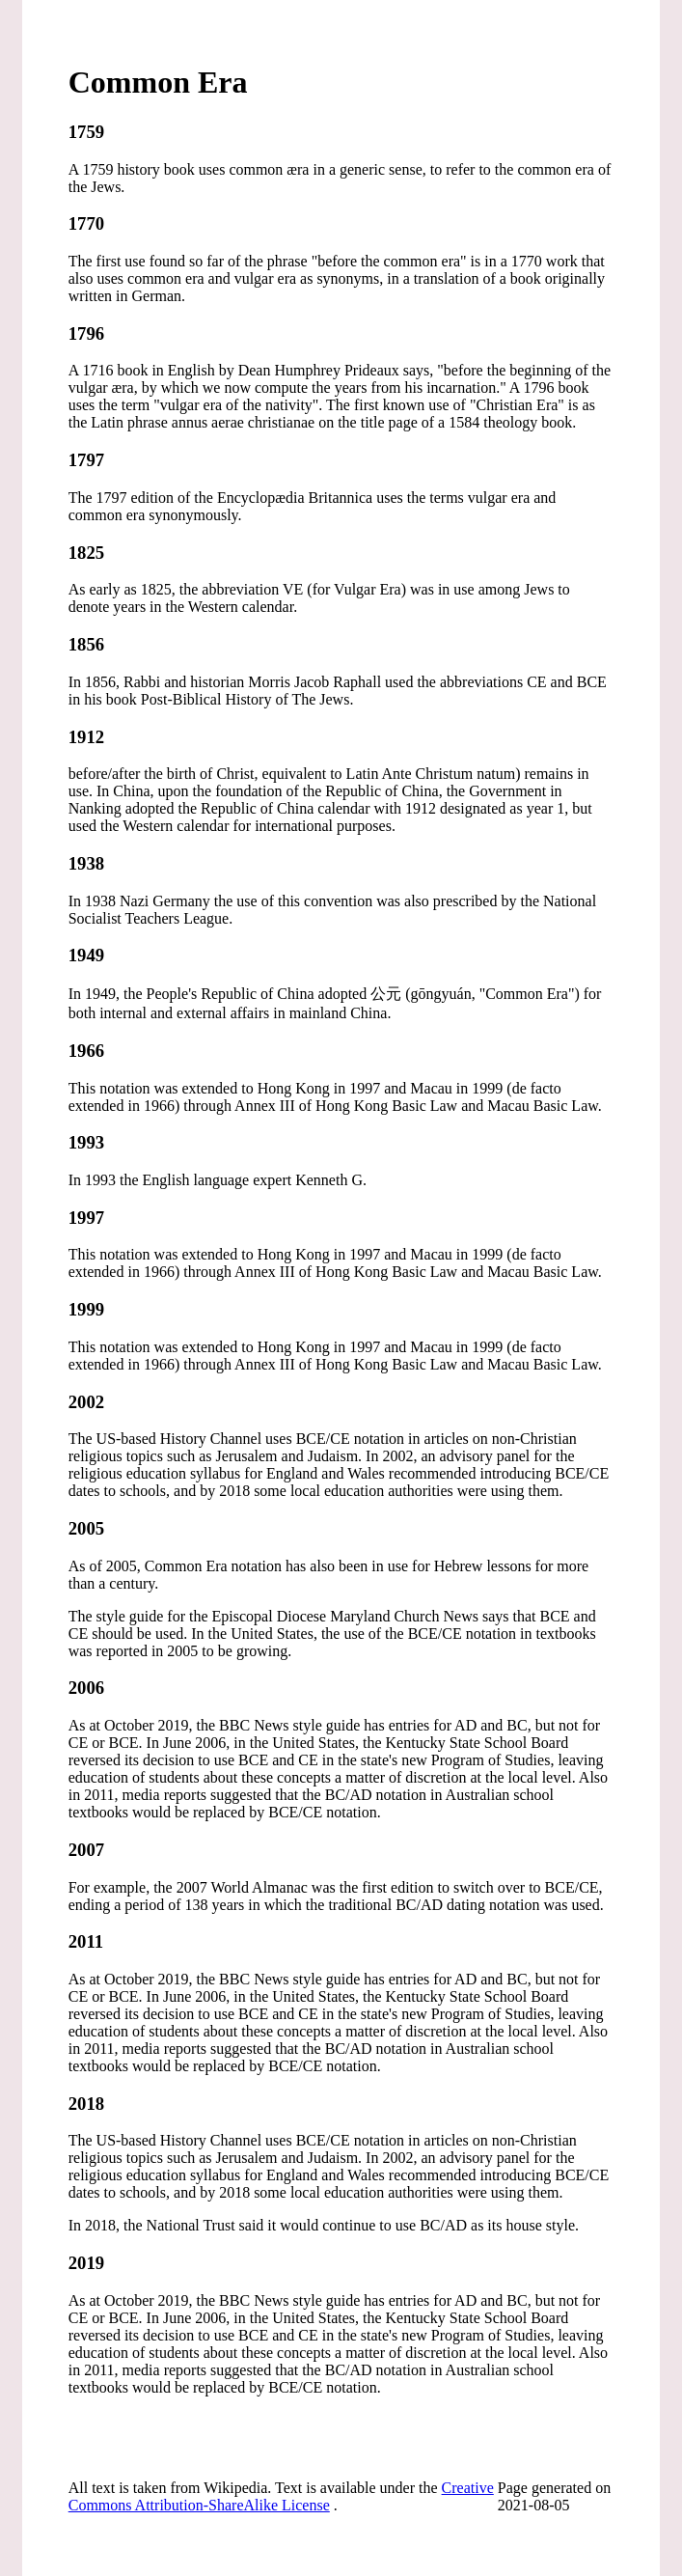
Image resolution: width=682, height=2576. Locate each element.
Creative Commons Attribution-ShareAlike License (281, 2496)
